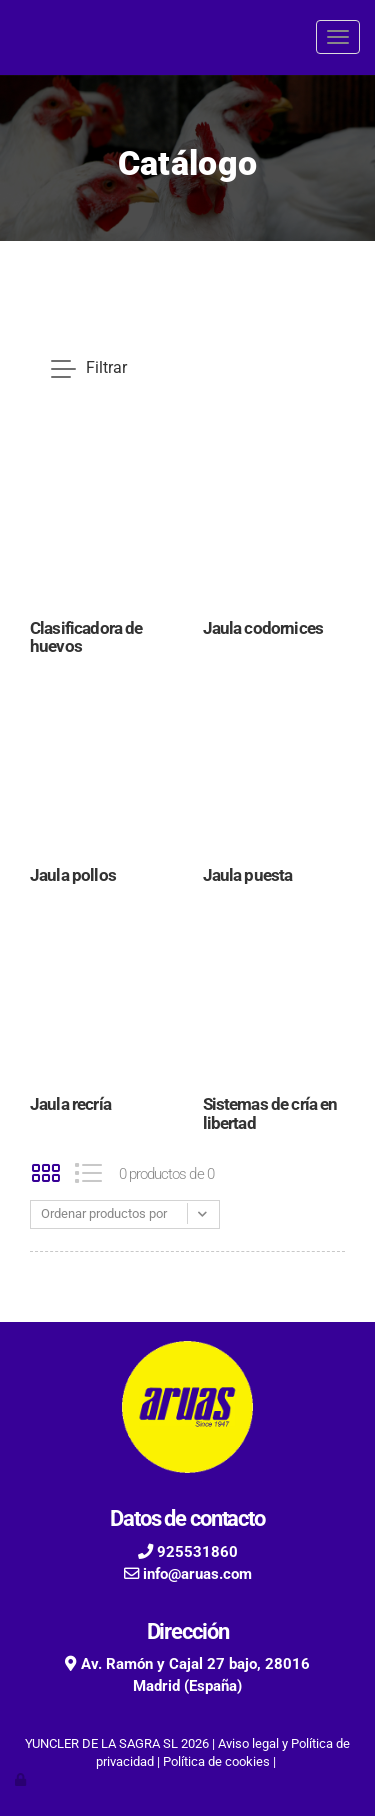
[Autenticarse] (22, 1779)
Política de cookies (216, 1761)
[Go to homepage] (10, 37)
